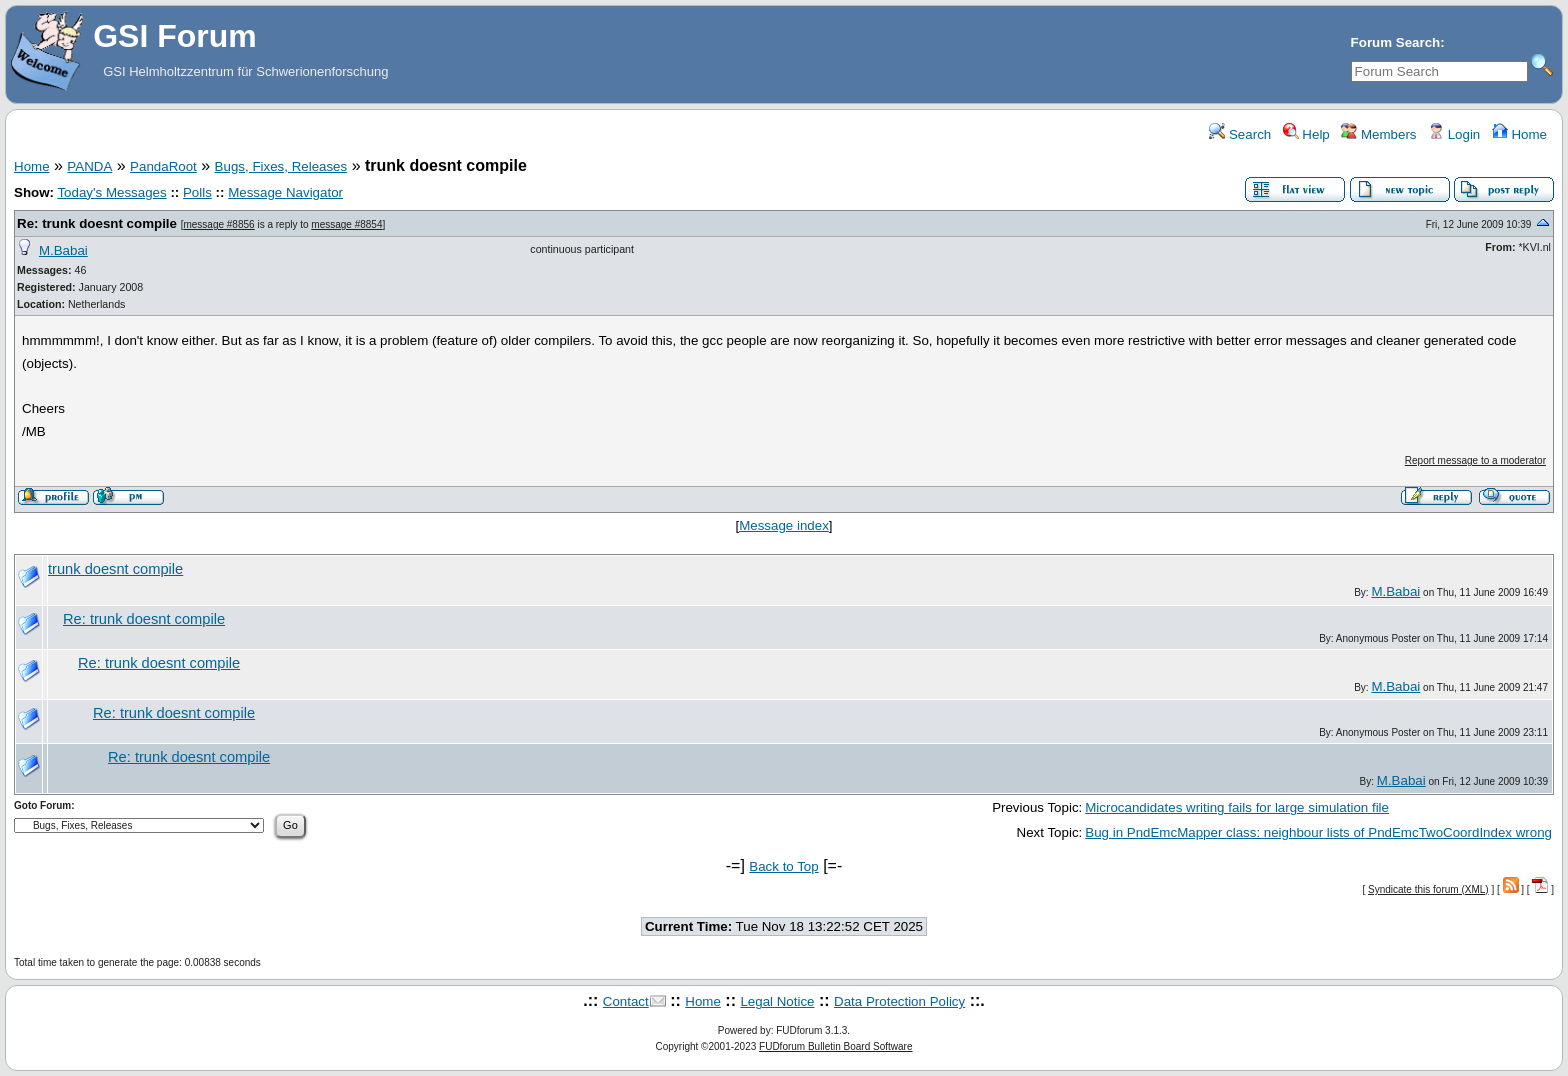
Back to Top (783, 866)
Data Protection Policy (899, 1001)
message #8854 (346, 224)
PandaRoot (163, 166)
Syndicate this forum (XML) (1428, 889)
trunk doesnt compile (115, 569)
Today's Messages (111, 192)
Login (1454, 134)
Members (1378, 134)
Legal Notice (777, 1001)
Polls (197, 192)
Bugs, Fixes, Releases (281, 166)
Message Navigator (285, 192)
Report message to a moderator (1475, 460)
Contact (626, 1001)
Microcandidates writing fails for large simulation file (1237, 807)
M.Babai (63, 250)
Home (1519, 134)
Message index (784, 525)
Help (1306, 134)
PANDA (89, 166)
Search (1240, 134)
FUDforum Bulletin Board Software (835, 1046)
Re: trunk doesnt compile (97, 223)
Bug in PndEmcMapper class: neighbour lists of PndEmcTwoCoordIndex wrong (1318, 832)
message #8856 (218, 224)
